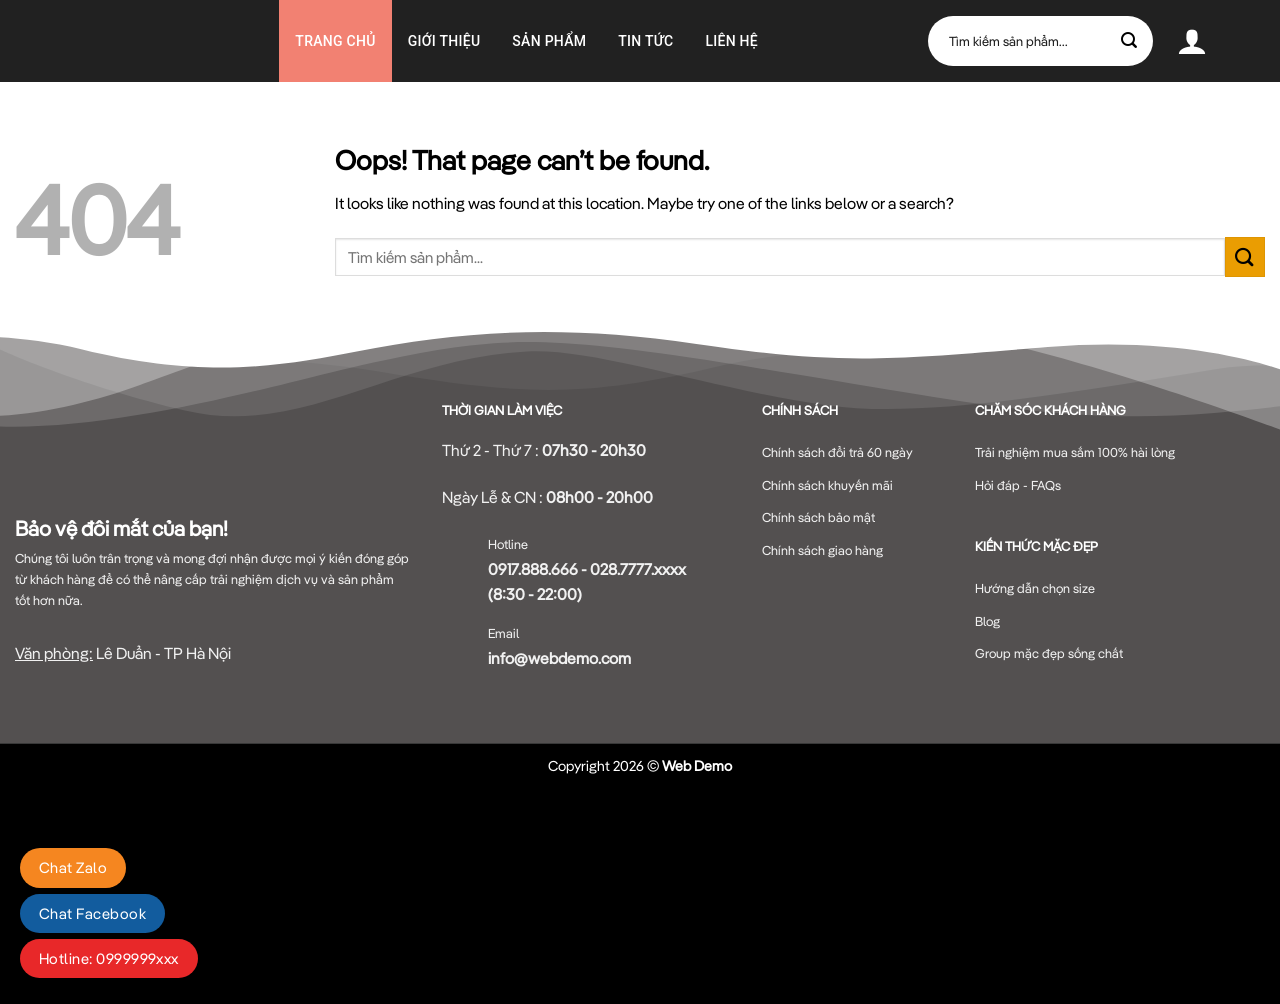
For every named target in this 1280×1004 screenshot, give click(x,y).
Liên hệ (731, 41)
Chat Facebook (92, 913)
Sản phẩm (549, 41)
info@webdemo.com (559, 658)
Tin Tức (645, 41)
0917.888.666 (533, 569)
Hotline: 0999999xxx (109, 958)
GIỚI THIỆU (444, 41)
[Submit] (1130, 41)
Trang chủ (335, 41)
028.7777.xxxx (638, 569)
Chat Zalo (73, 867)
